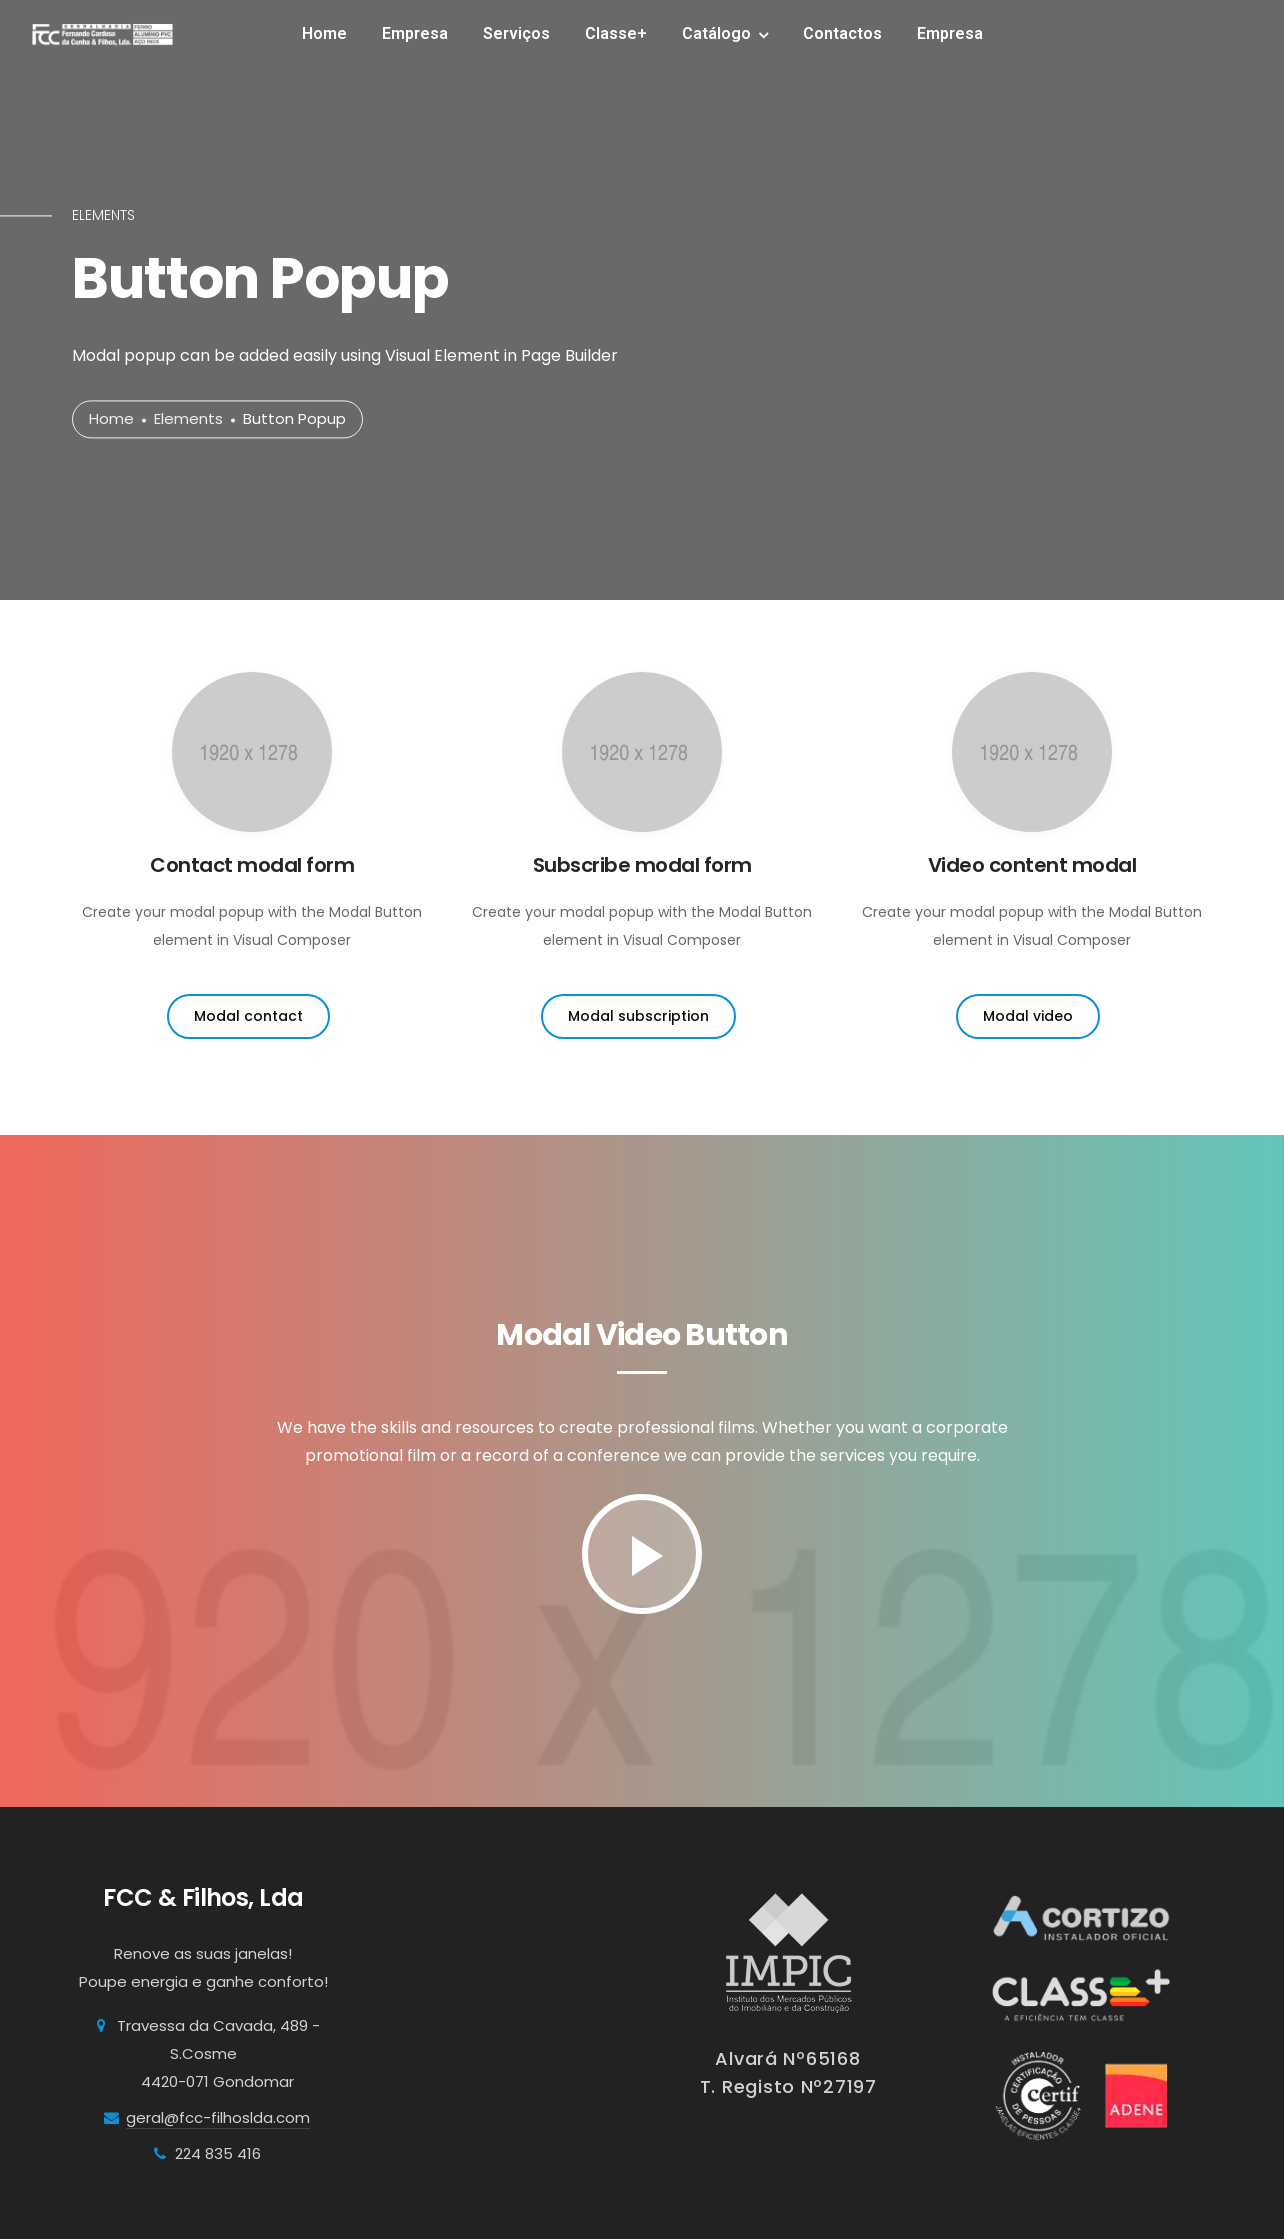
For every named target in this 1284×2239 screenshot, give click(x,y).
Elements (188, 419)
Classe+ (616, 33)
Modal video (1028, 1016)
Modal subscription (638, 1016)
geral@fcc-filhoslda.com (218, 2117)
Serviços (516, 33)
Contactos (842, 33)
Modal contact (248, 1016)
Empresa (415, 33)
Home (324, 33)
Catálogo (716, 33)
